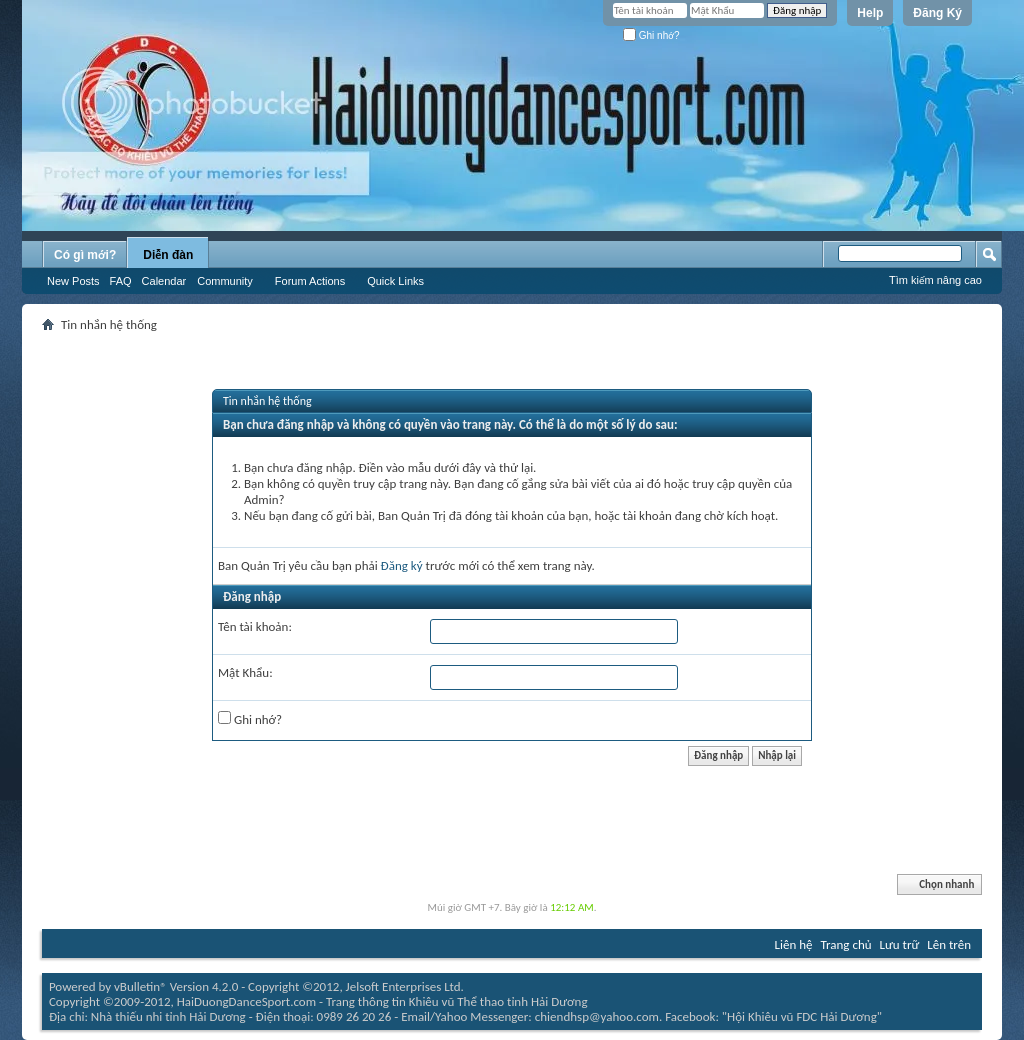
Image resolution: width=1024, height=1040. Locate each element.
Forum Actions (310, 281)
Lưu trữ (900, 944)
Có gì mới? (85, 255)
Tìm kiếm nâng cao (935, 280)
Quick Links (395, 281)
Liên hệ (794, 944)
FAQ (121, 281)
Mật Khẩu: (245, 672)
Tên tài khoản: (255, 626)
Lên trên (949, 944)
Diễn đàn (168, 255)
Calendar (164, 281)
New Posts (73, 281)
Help (870, 13)
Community (225, 281)
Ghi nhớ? (651, 35)
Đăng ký (402, 565)
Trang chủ (846, 944)
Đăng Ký (937, 13)
